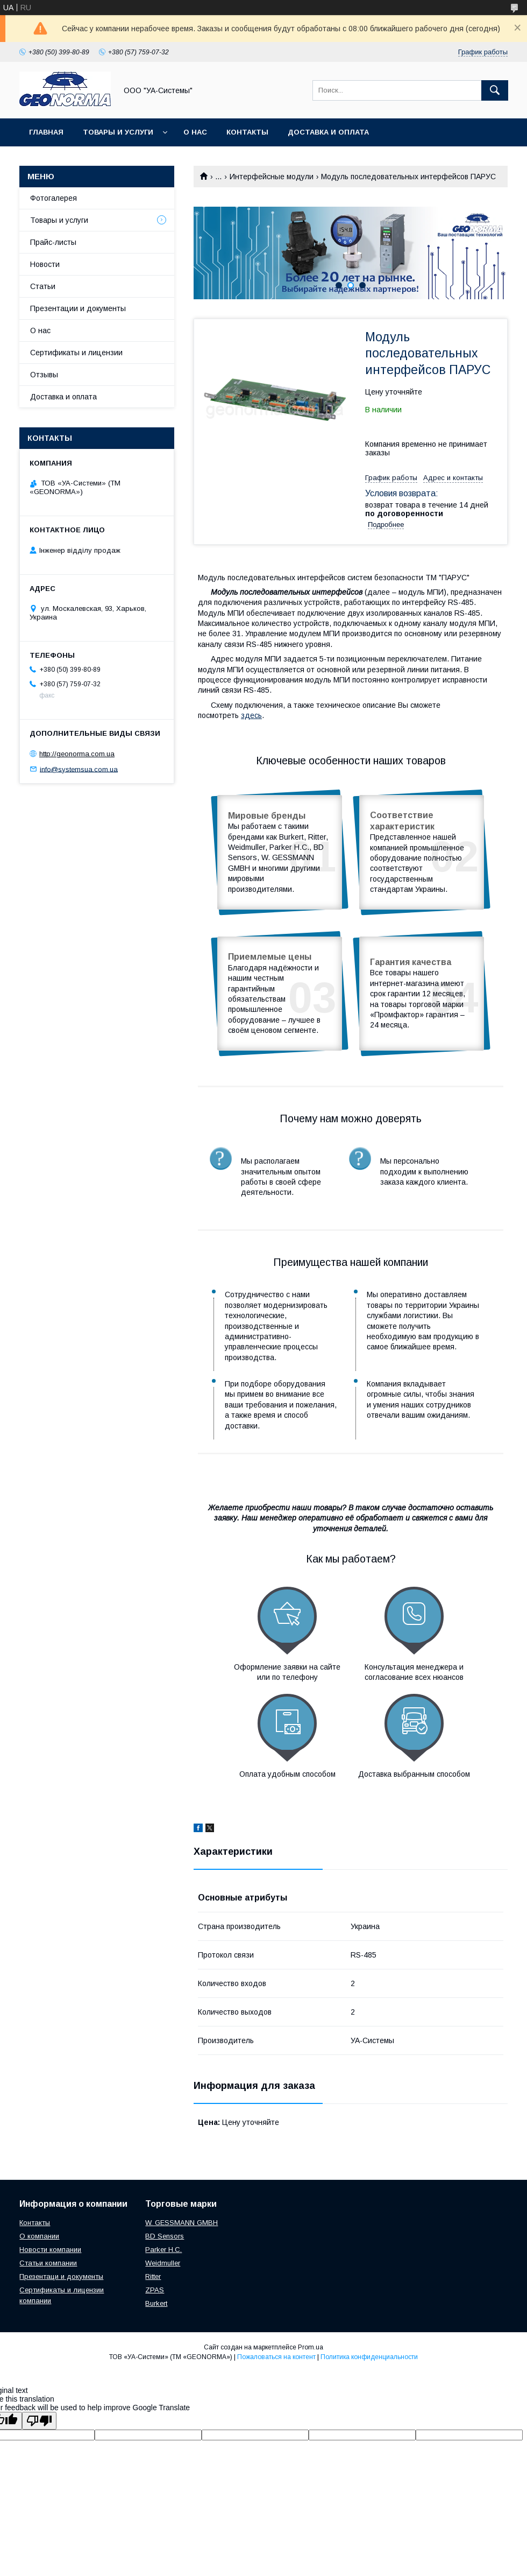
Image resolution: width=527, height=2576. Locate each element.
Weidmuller (162, 2263)
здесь (251, 715)
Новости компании (50, 2250)
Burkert (156, 2303)
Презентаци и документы (61, 2276)
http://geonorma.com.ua (77, 754)
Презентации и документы (78, 308)
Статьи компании (48, 2263)
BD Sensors (164, 2236)
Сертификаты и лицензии (76, 352)
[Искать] (494, 90)
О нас (195, 132)
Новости (45, 264)
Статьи (42, 286)
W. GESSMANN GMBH (181, 2223)
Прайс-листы (53, 242)
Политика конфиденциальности (369, 2357)
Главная (46, 132)
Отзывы (44, 374)
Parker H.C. (163, 2250)
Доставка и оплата (328, 132)
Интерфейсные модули (272, 176)
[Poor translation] (39, 2421)
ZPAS (154, 2290)
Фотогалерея (53, 198)
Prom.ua (310, 2347)
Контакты (247, 132)
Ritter (153, 2276)
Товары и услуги (118, 132)
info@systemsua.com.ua (79, 769)
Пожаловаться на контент (276, 2357)
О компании (39, 2236)
